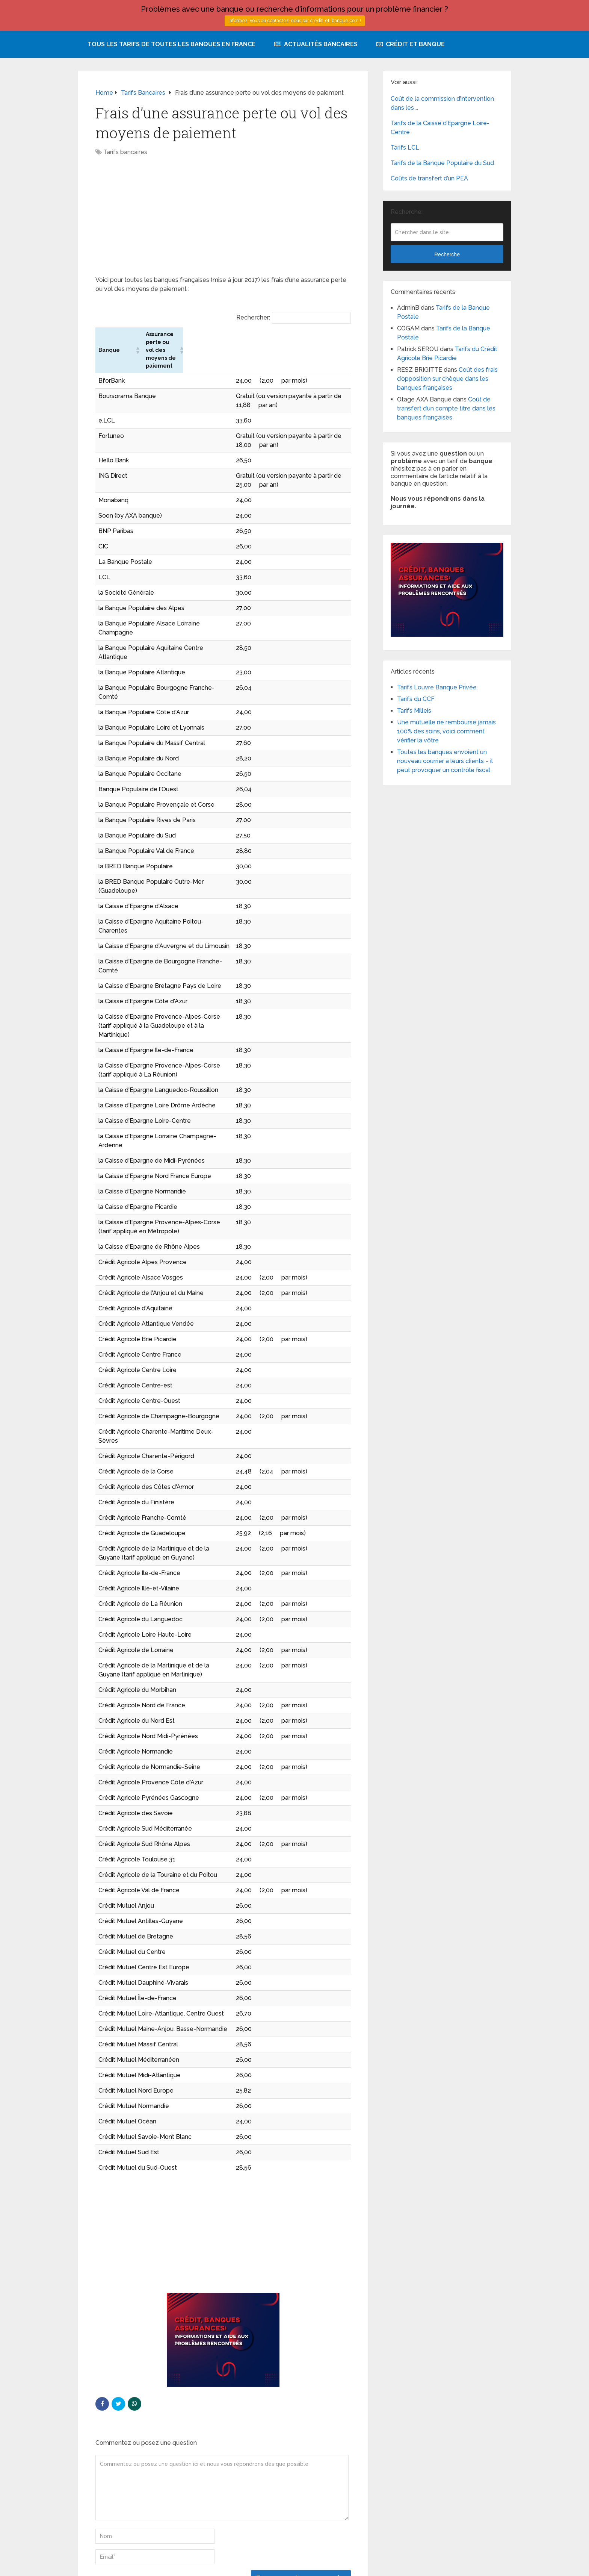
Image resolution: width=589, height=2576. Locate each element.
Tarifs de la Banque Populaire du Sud (442, 163)
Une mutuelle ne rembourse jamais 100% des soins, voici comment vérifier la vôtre (446, 731)
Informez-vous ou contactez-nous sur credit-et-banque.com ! (294, 20)
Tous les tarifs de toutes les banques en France (171, 44)
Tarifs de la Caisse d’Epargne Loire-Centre (440, 128)
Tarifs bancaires (125, 152)
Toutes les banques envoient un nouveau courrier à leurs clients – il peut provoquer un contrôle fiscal (445, 761)
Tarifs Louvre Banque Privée (437, 687)
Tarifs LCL (405, 147)
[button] (246, 338)
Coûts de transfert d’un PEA (429, 178)
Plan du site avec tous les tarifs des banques (452, 2565)
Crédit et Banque (410, 44)
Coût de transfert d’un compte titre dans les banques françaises (446, 408)
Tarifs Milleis (414, 710)
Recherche (447, 254)
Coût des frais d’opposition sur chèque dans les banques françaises (447, 378)
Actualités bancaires (316, 44)
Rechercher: (253, 317)
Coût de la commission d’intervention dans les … (442, 103)
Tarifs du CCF (416, 699)
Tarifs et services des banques (117, 2565)
